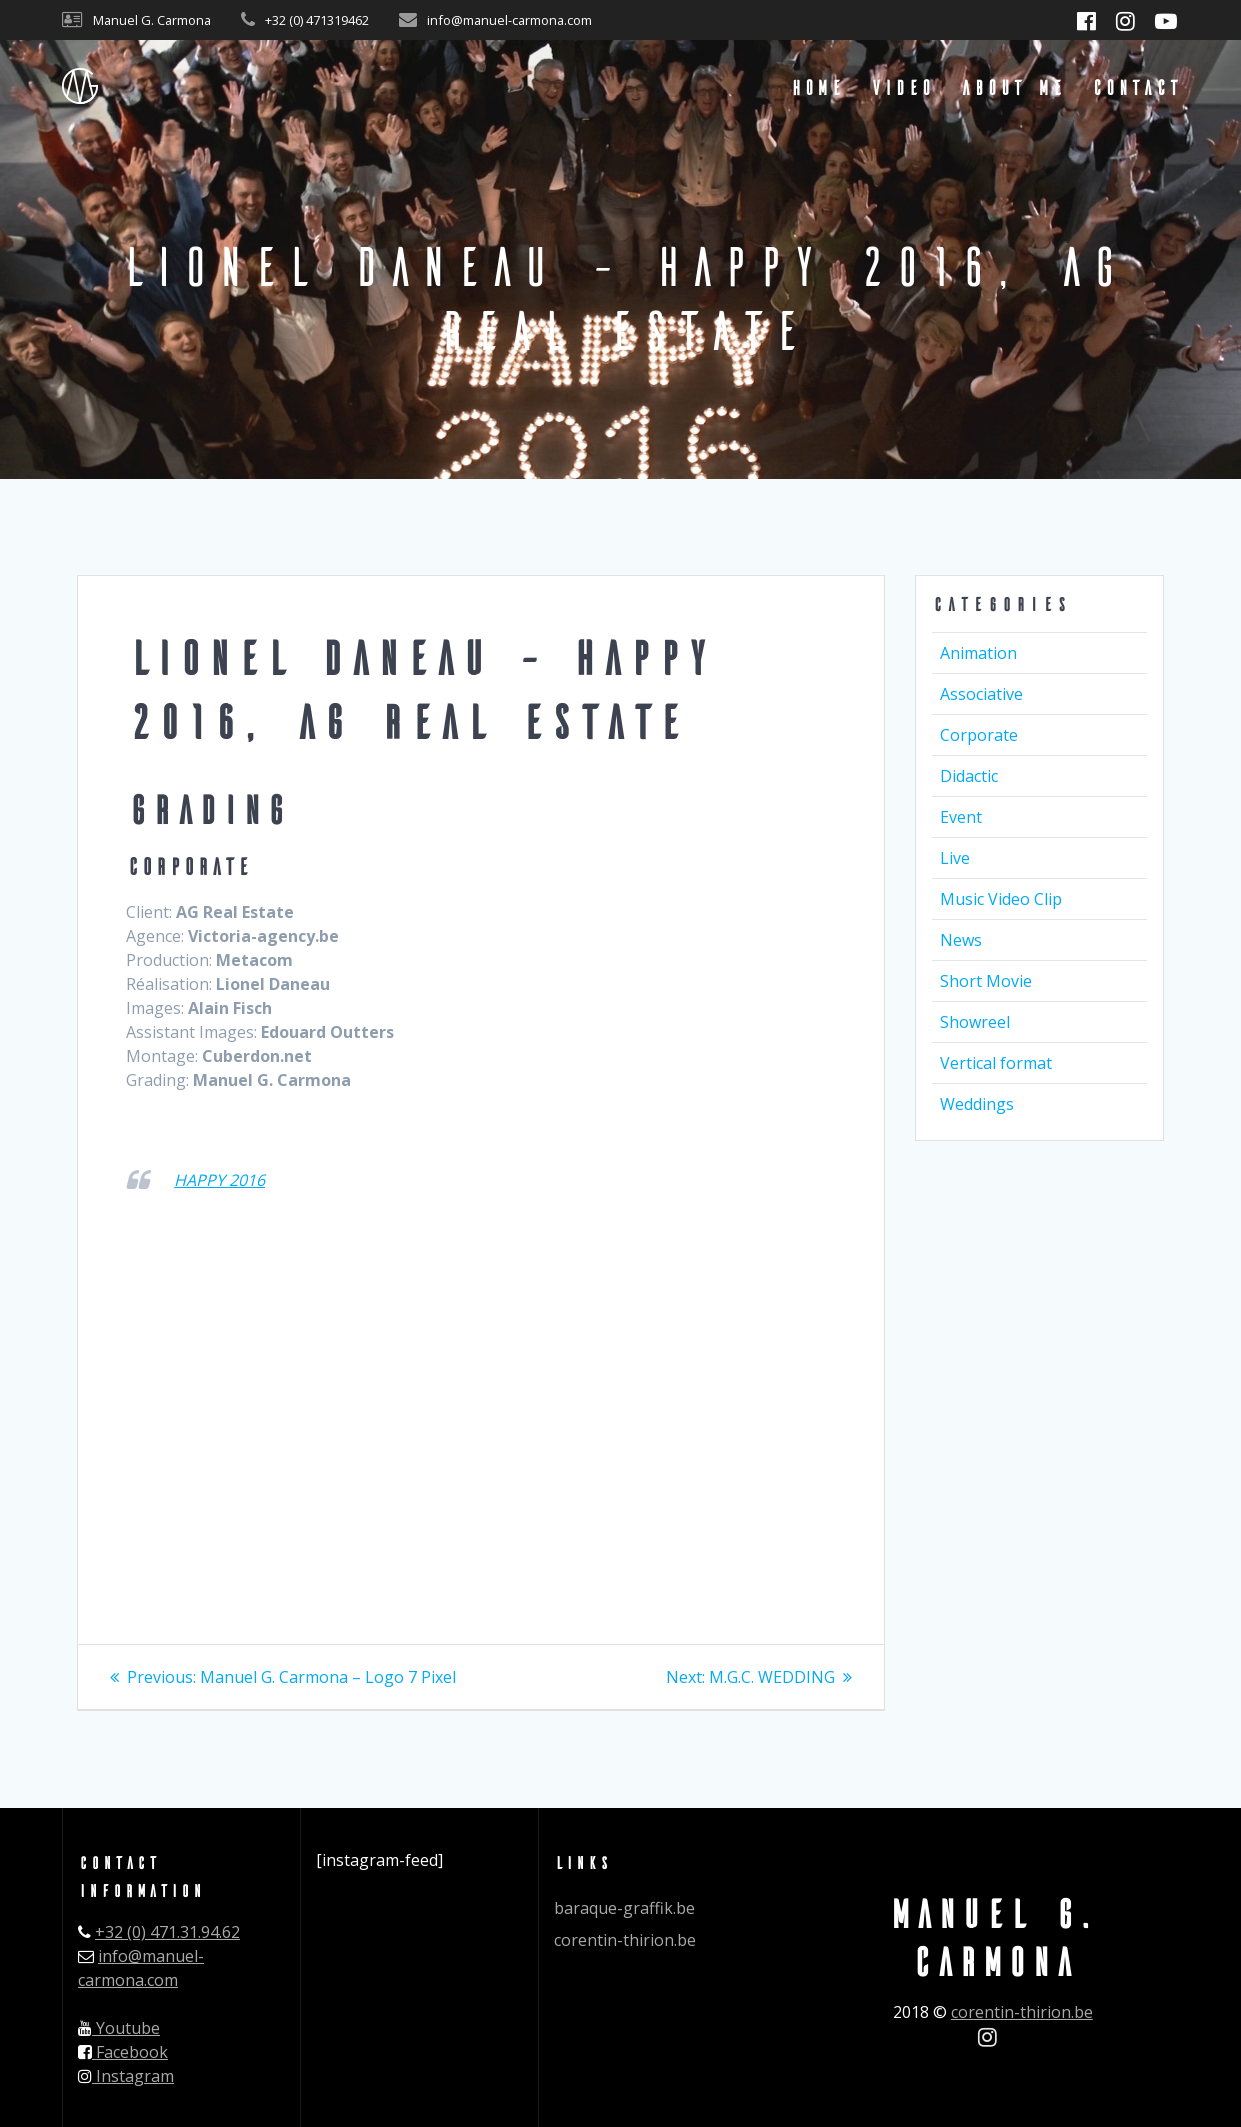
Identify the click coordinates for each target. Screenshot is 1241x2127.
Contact (1135, 86)
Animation (978, 653)
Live (955, 858)
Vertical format (996, 1063)
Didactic (969, 776)
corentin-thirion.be (625, 1940)
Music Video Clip (1001, 899)
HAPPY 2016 (219, 1180)
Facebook (123, 2052)
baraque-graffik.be (624, 1908)
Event (961, 817)
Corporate (979, 735)
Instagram (126, 2076)
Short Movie (986, 981)
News (961, 940)
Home (816, 86)
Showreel (975, 1022)
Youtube (119, 2028)
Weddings (977, 1104)
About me (1012, 86)
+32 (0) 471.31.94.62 (167, 1932)
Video (901, 86)
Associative (981, 694)
